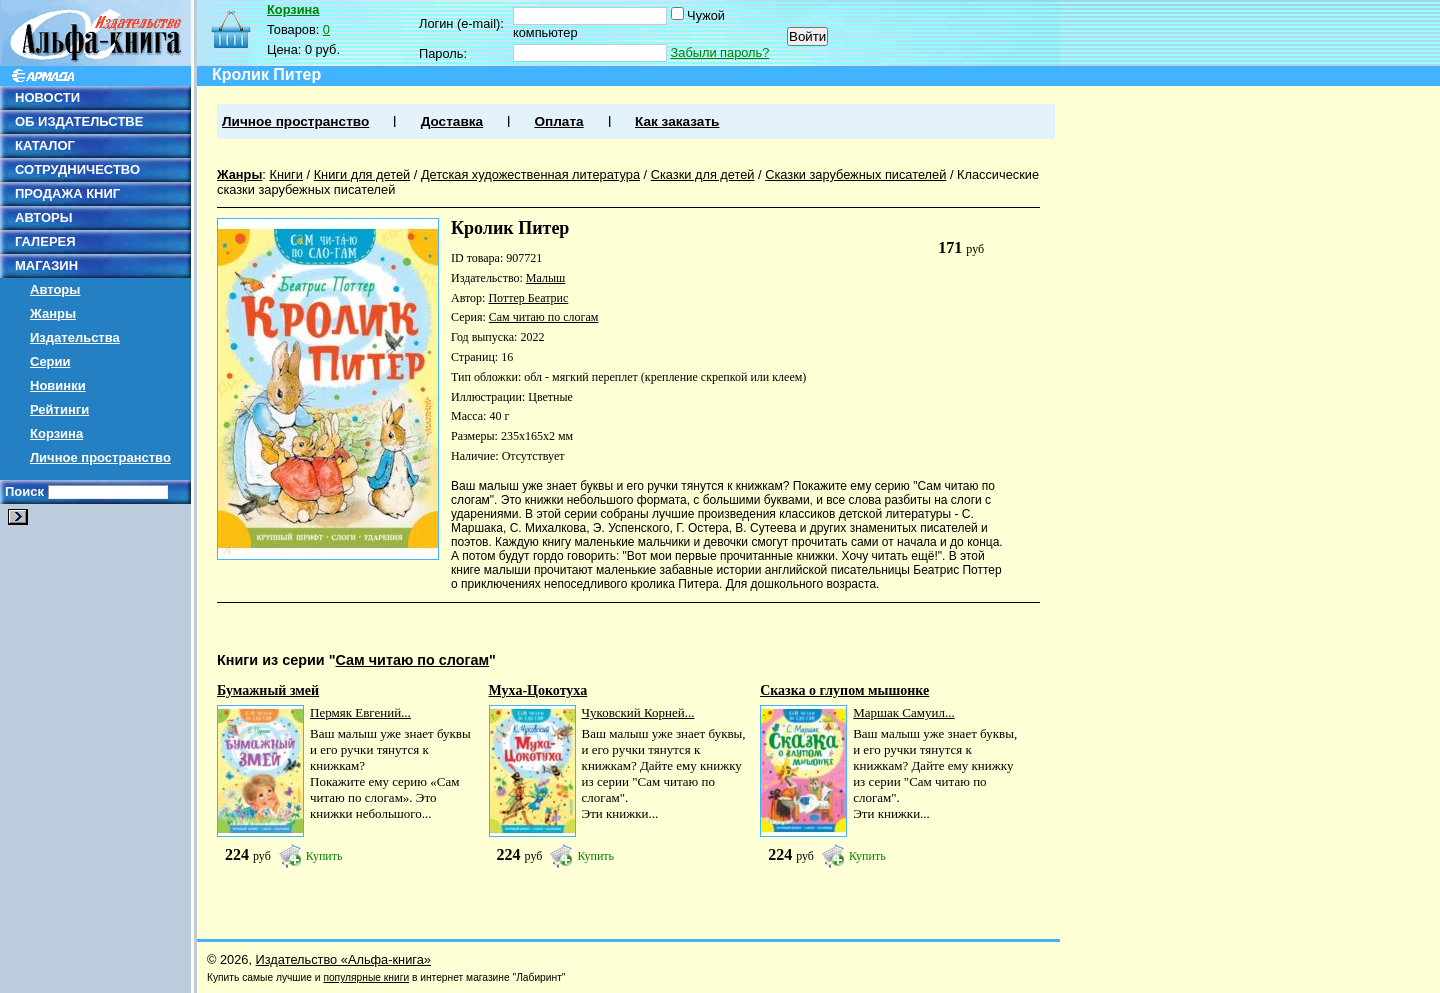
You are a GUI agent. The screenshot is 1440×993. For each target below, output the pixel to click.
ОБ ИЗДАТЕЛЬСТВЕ (79, 121)
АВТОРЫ (43, 217)
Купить (324, 856)
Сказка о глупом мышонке (844, 690)
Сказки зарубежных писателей (855, 174)
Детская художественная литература (530, 174)
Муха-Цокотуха (538, 690)
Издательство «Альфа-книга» (343, 959)
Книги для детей (362, 174)
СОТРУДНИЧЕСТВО (77, 169)
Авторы (55, 289)
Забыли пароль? (720, 52)
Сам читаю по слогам (544, 317)
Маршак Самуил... (904, 712)
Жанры (53, 313)
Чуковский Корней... (638, 712)
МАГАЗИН (46, 265)
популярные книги (366, 977)
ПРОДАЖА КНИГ (67, 193)
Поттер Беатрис (528, 298)
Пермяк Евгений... (360, 712)
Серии (50, 361)
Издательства (75, 337)
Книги (286, 174)
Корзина (56, 433)
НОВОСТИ (47, 97)
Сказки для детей (703, 174)
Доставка (452, 121)
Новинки (58, 385)
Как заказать (677, 121)
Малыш (545, 278)
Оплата (558, 121)
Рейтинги (59, 409)
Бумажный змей (268, 690)
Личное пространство (100, 457)
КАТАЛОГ (45, 145)
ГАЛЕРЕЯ (45, 241)
